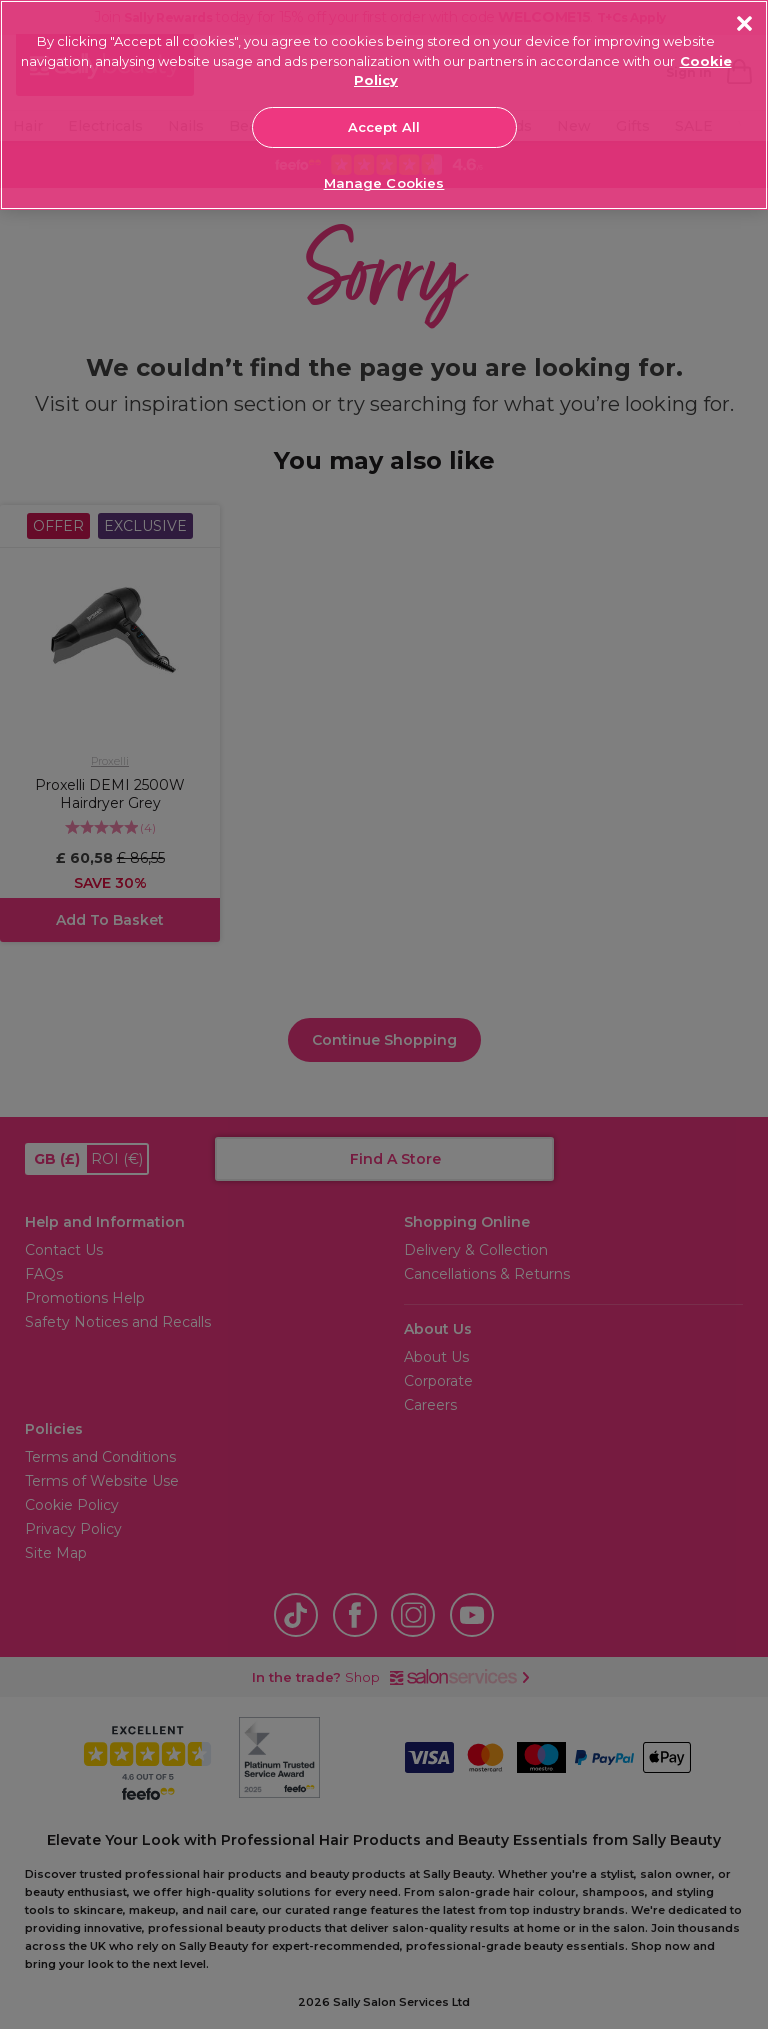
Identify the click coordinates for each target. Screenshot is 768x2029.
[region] (384, 105)
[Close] (744, 23)
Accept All (384, 127)
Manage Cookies (384, 183)
